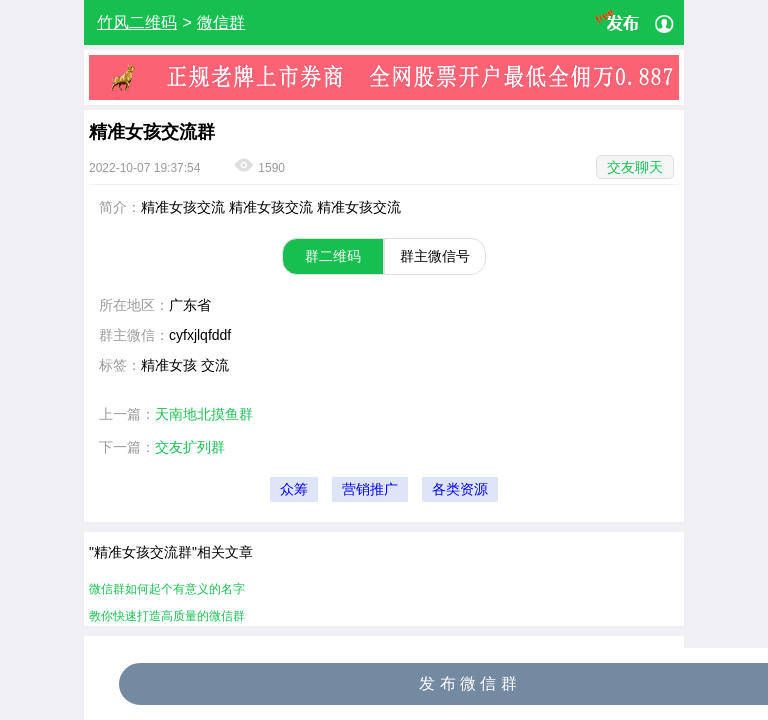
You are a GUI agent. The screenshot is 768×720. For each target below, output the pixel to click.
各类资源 (460, 489)
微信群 (221, 22)
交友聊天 (635, 167)
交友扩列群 (190, 447)
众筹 (294, 489)
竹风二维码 (137, 22)
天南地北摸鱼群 (204, 414)
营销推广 (370, 489)
